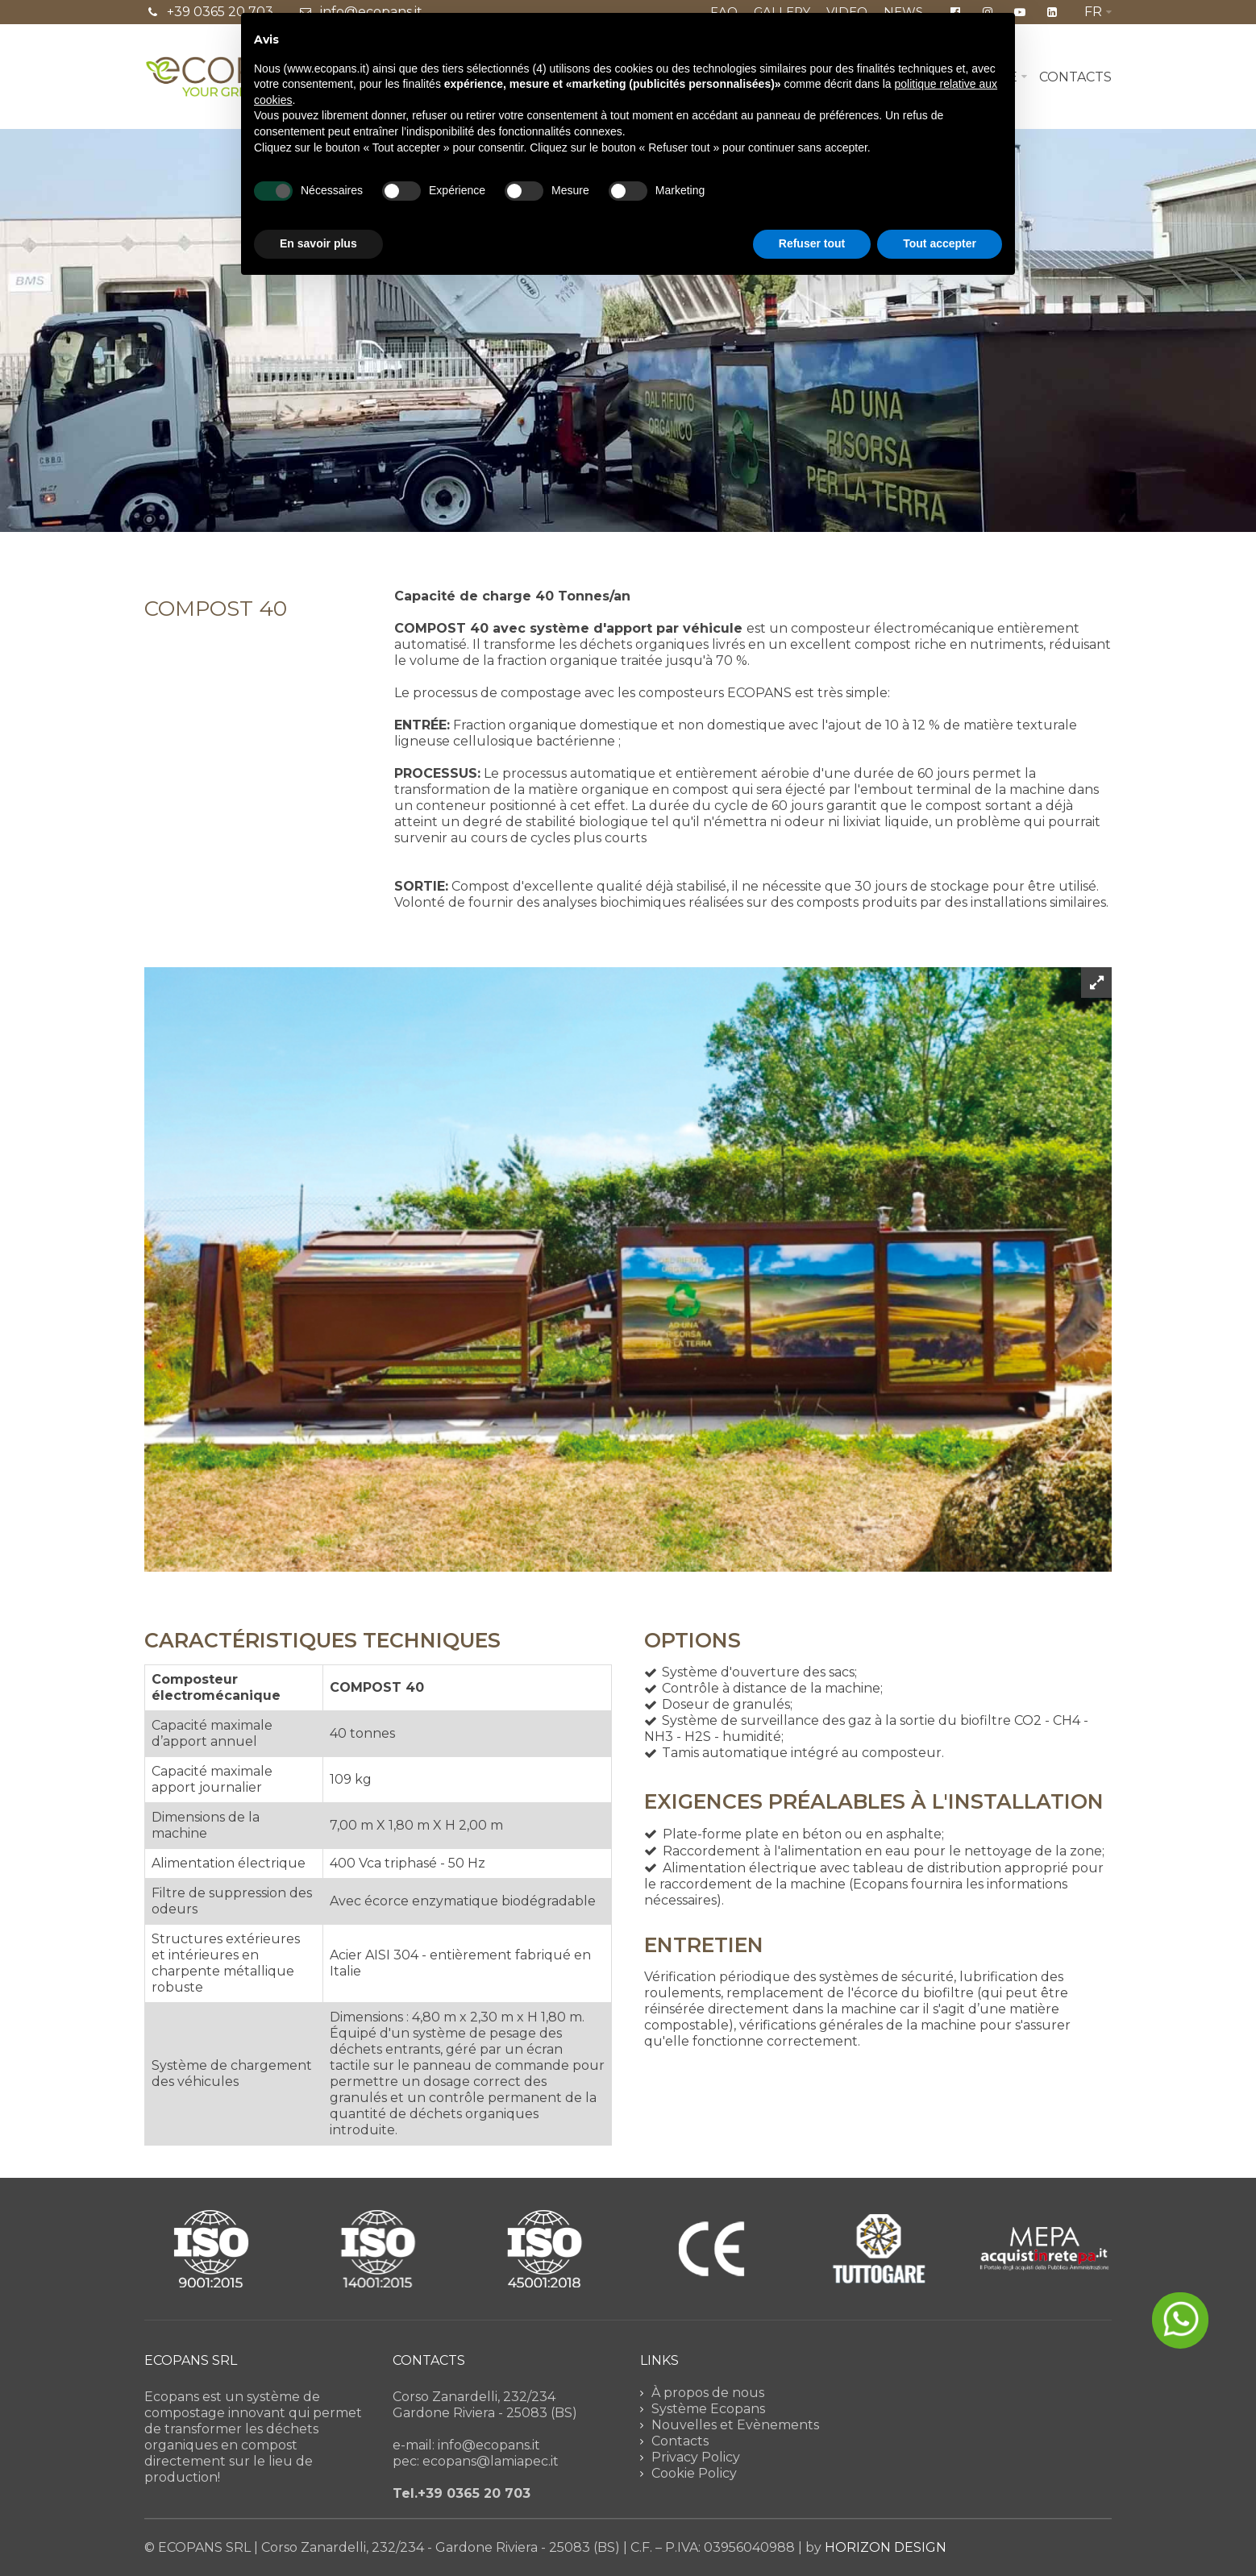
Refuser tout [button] (812, 243)
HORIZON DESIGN (885, 2547)
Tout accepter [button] (939, 243)
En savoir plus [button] (318, 243)
